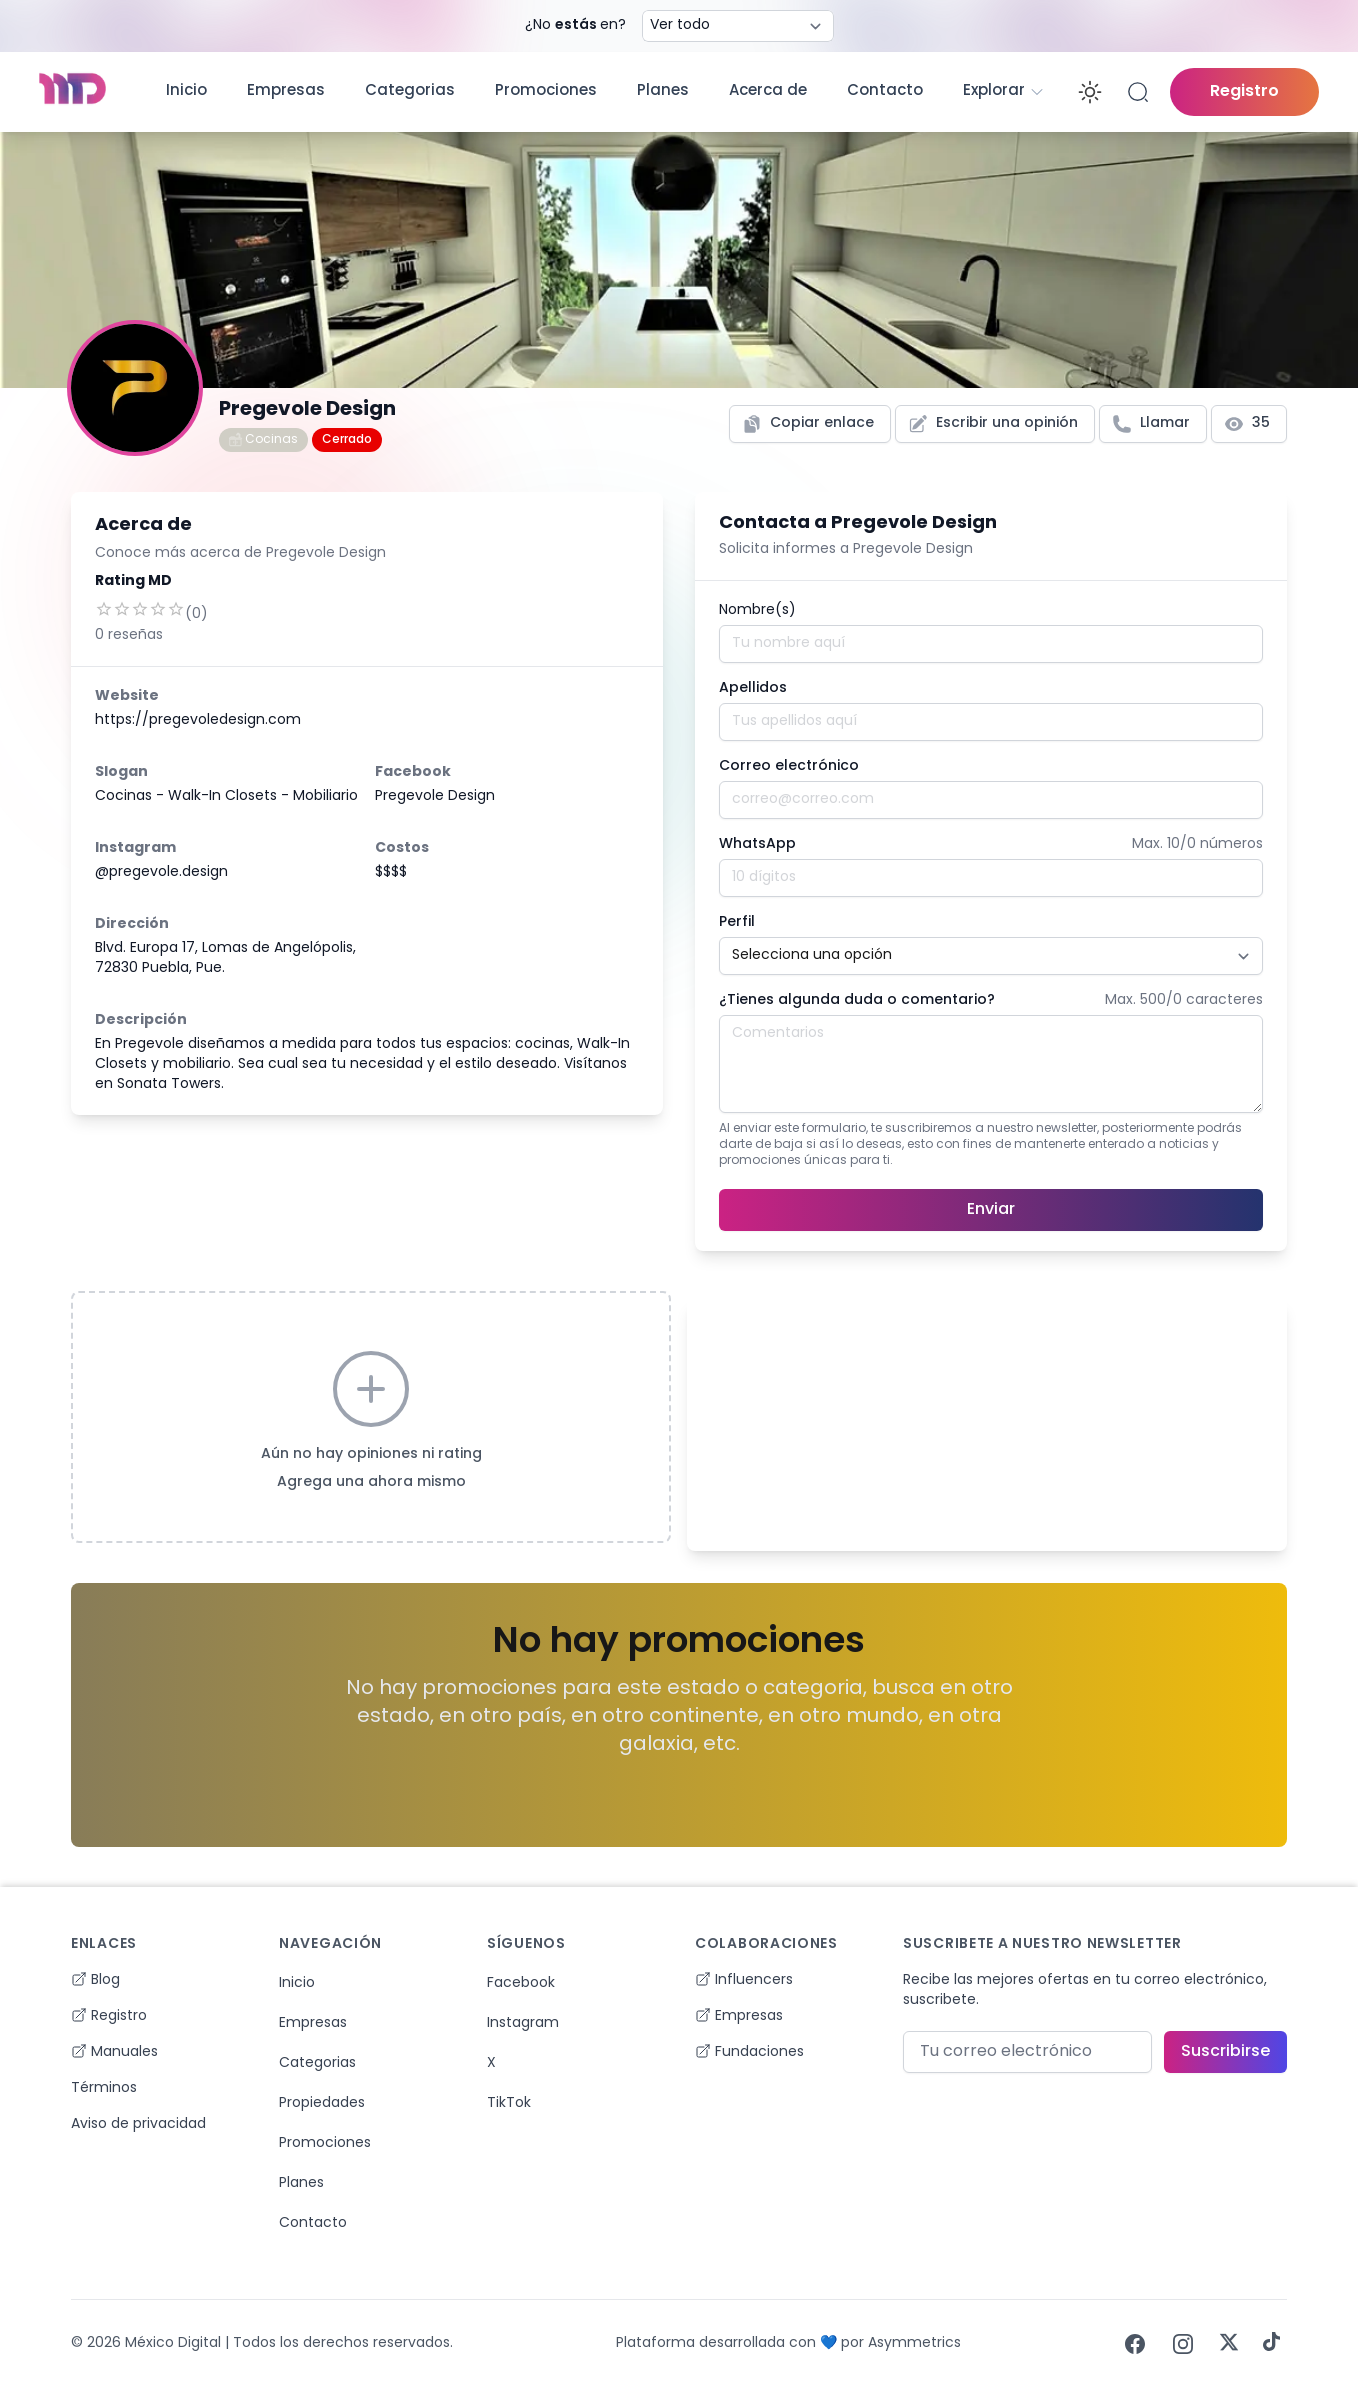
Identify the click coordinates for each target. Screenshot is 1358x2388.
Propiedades (322, 2103)
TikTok (509, 2103)
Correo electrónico (789, 766)
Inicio (186, 91)
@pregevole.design (161, 872)
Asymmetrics (914, 2343)
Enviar (991, 1210)
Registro (1244, 92)
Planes (663, 91)
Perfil (737, 922)
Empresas (286, 91)
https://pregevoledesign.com (198, 720)
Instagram (523, 2023)
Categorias (410, 91)
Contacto (885, 91)
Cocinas (263, 440)
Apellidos (753, 688)
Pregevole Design (435, 796)
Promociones (546, 91)
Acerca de (768, 91)
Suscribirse (1225, 2052)
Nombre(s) (757, 610)
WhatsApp (757, 844)
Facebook (521, 1983)
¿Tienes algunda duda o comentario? (857, 1000)
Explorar (1004, 92)
